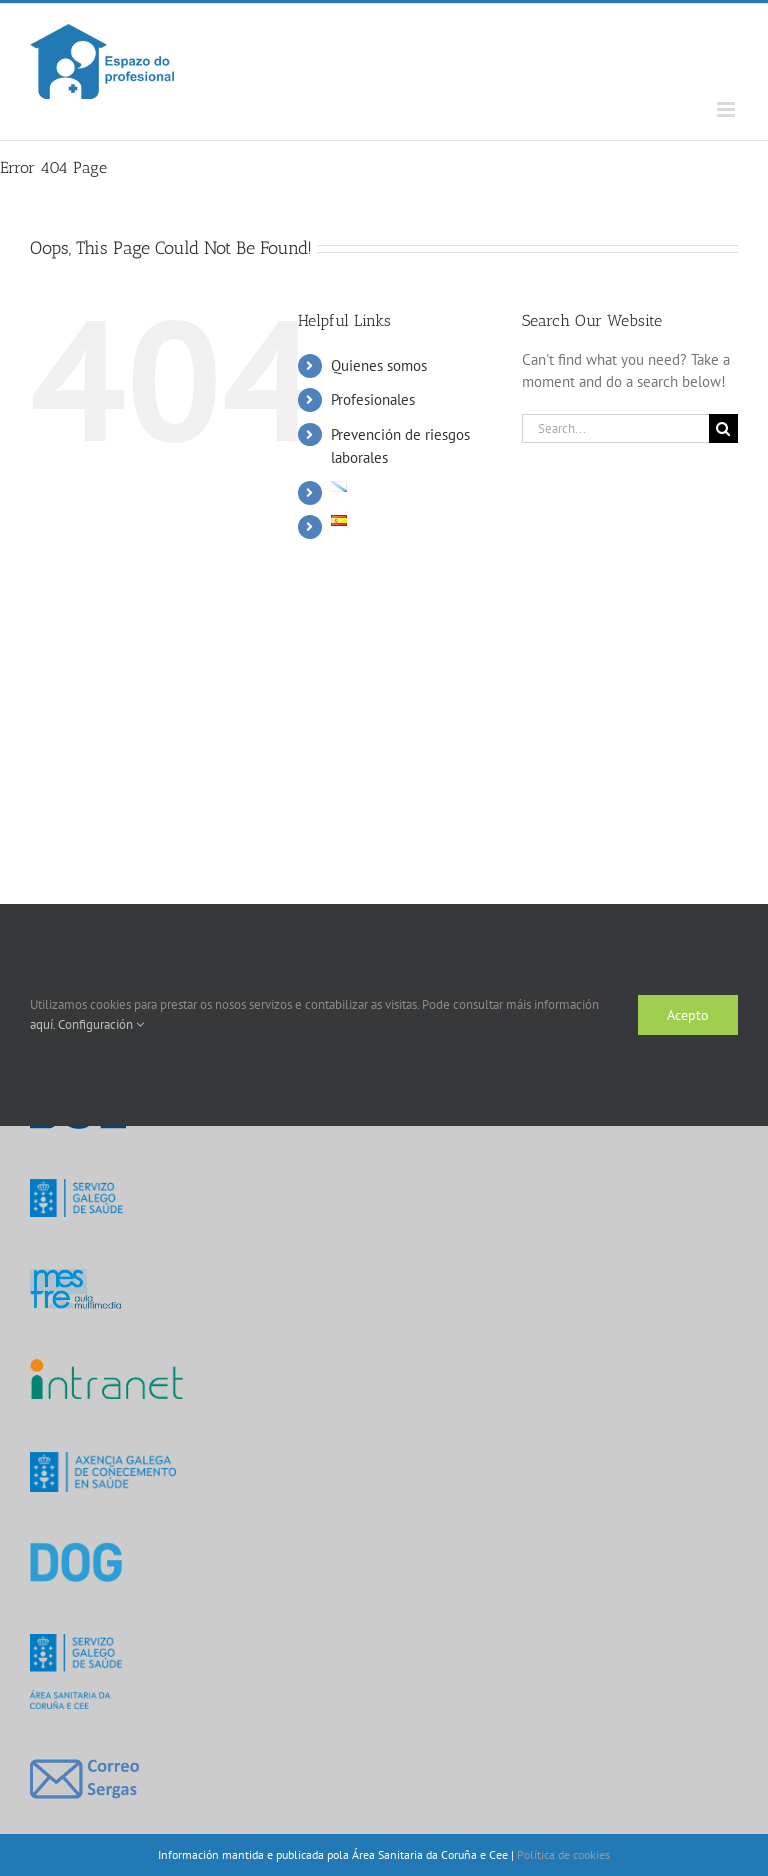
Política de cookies (563, 1854)
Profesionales (373, 399)
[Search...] (615, 428)
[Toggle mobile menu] (727, 109)
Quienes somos (379, 365)
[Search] (723, 428)
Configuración (101, 1024)
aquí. (44, 1024)
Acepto (688, 1015)
